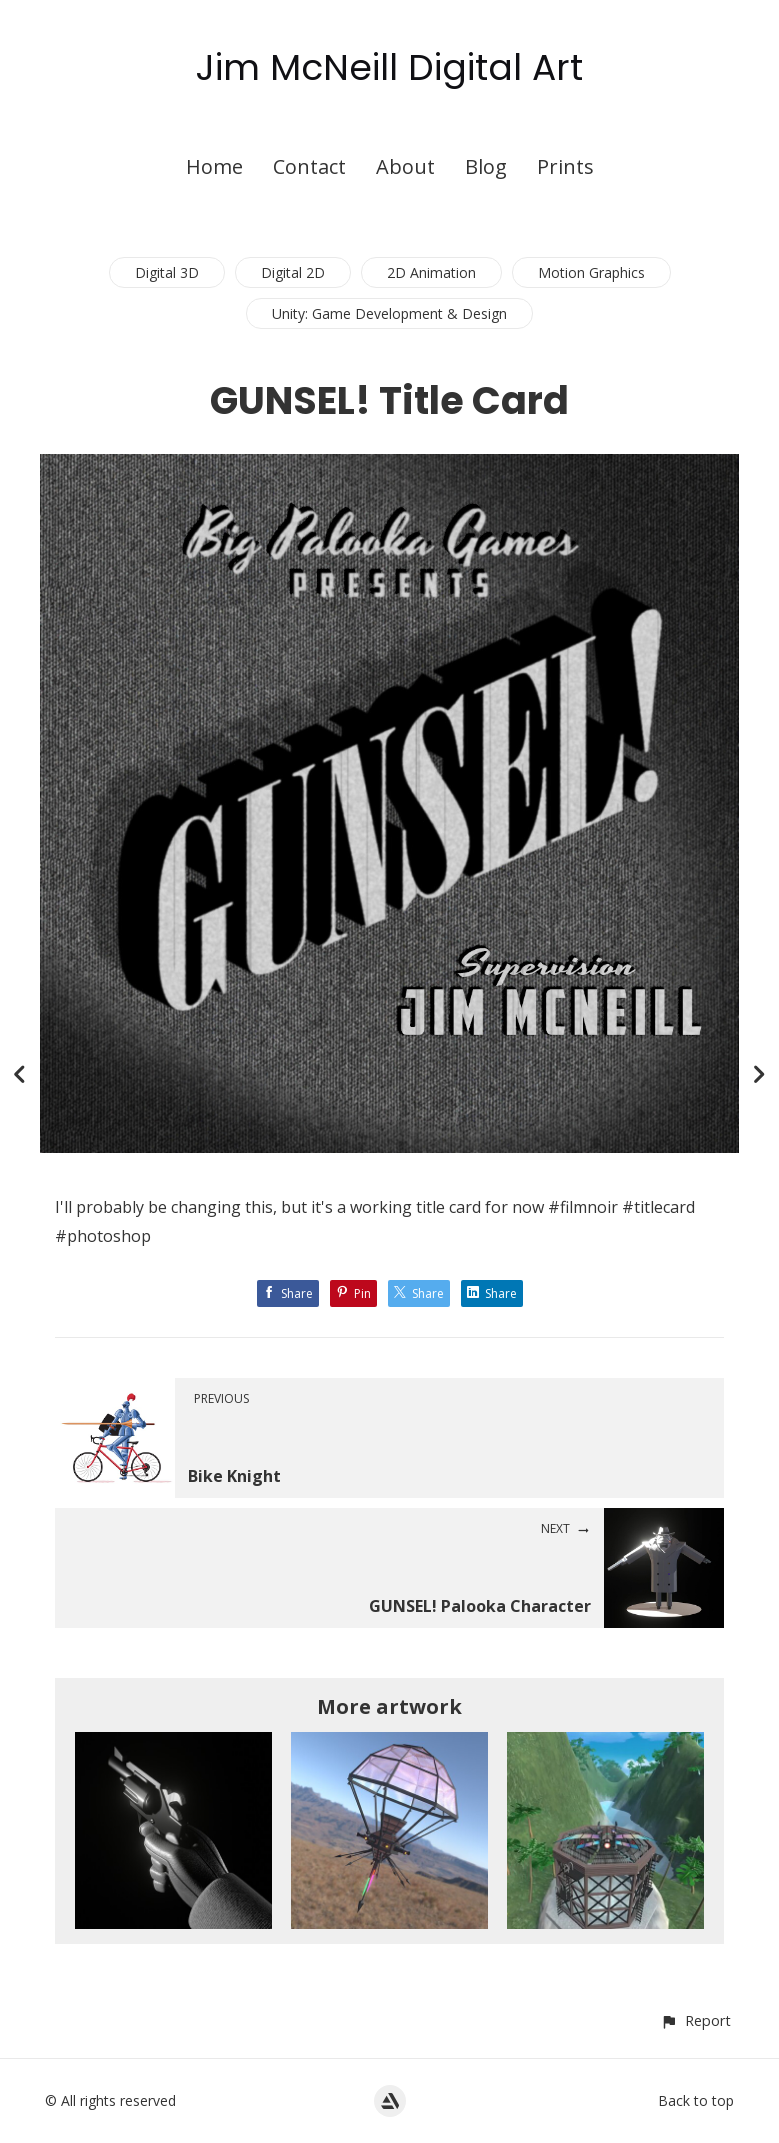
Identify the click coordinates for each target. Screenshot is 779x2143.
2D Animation (431, 272)
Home (214, 166)
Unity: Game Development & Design (389, 313)
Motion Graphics (591, 272)
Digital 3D (167, 272)
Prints (565, 166)
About (405, 166)
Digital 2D (293, 272)
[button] (695, 2020)
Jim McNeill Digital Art (389, 67)
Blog (486, 166)
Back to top (696, 2100)
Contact (309, 166)
